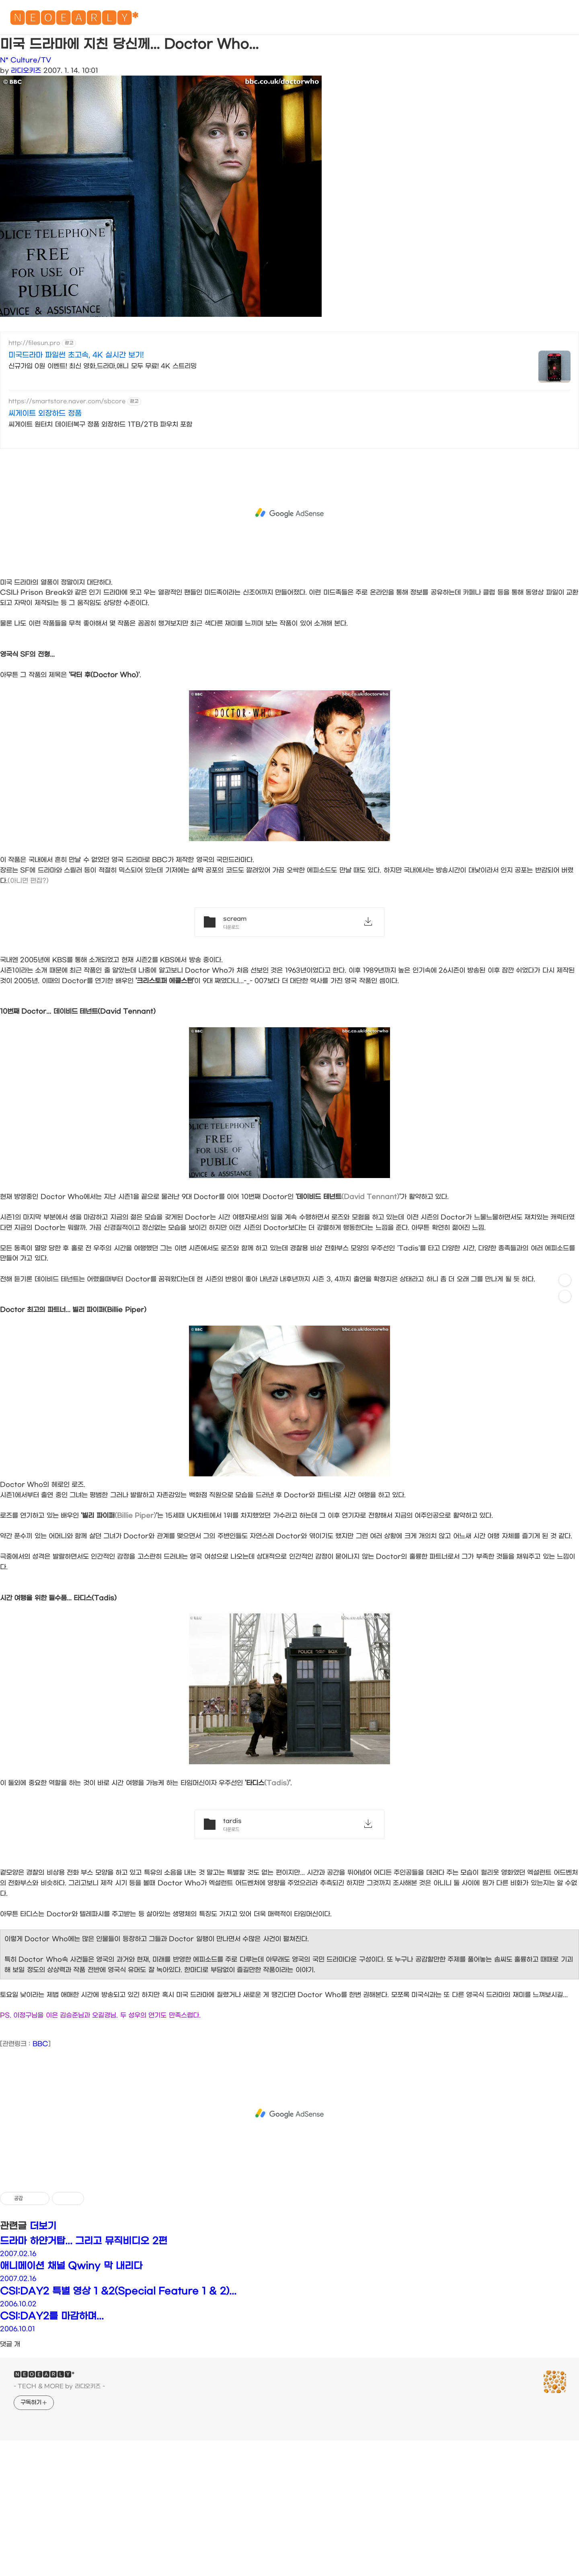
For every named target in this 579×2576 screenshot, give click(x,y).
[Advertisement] (289, 513)
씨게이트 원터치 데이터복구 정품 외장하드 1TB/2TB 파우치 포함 (100, 424)
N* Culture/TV (25, 60)
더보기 (43, 2226)
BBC (40, 2044)
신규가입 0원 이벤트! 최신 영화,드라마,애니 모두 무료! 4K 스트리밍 (102, 366)
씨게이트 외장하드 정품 (45, 413)
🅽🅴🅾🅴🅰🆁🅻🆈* (74, 20)
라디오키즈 (26, 70)
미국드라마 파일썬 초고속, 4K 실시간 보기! (76, 355)
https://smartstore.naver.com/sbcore (66, 401)
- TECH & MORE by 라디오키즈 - (59, 2386)
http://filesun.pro (34, 343)
